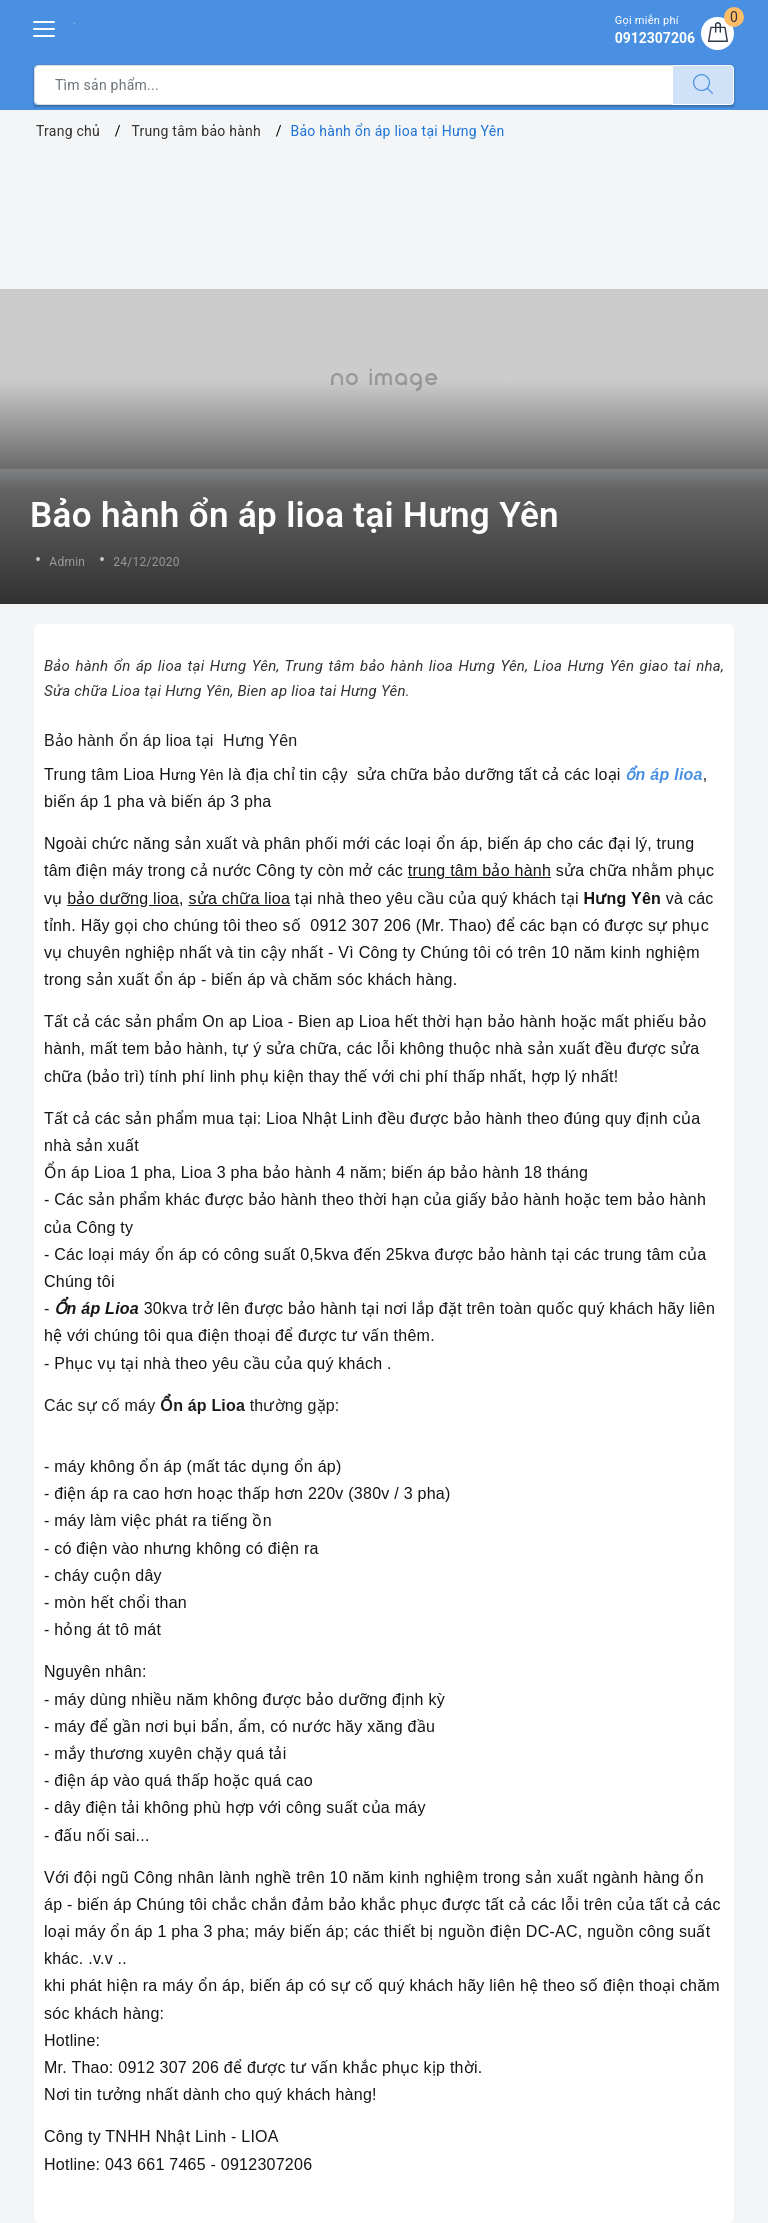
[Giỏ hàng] (717, 34)
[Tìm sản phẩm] (353, 85)
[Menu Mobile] (45, 26)
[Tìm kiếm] (703, 85)
